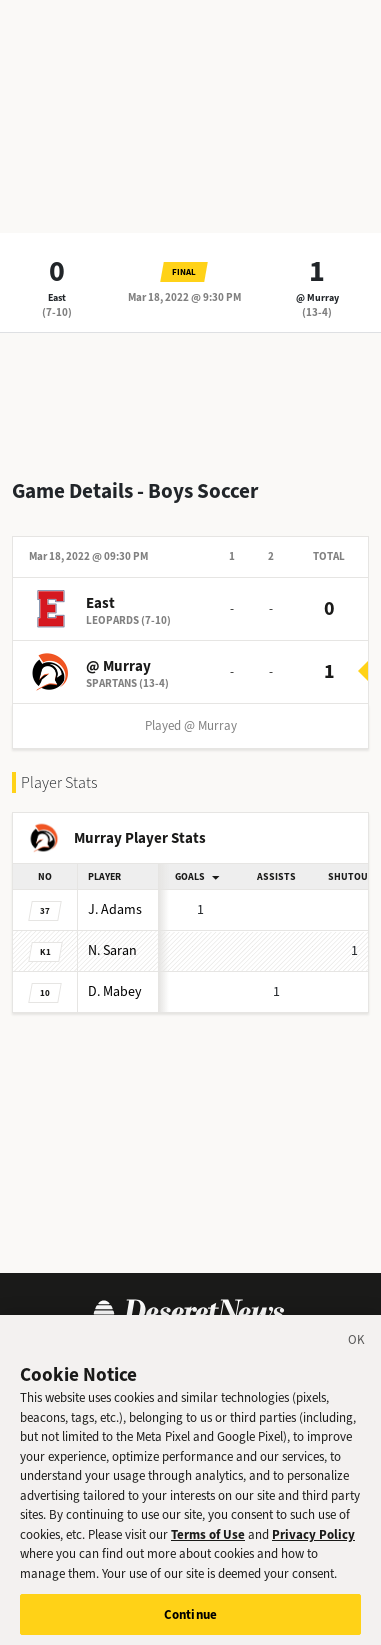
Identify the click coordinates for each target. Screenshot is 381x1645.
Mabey (115, 991)
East (57, 297)
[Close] (357, 1349)
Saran (112, 950)
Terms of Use (208, 1539)
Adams (115, 909)
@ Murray (317, 297)
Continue (190, 1619)
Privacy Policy (313, 1539)
